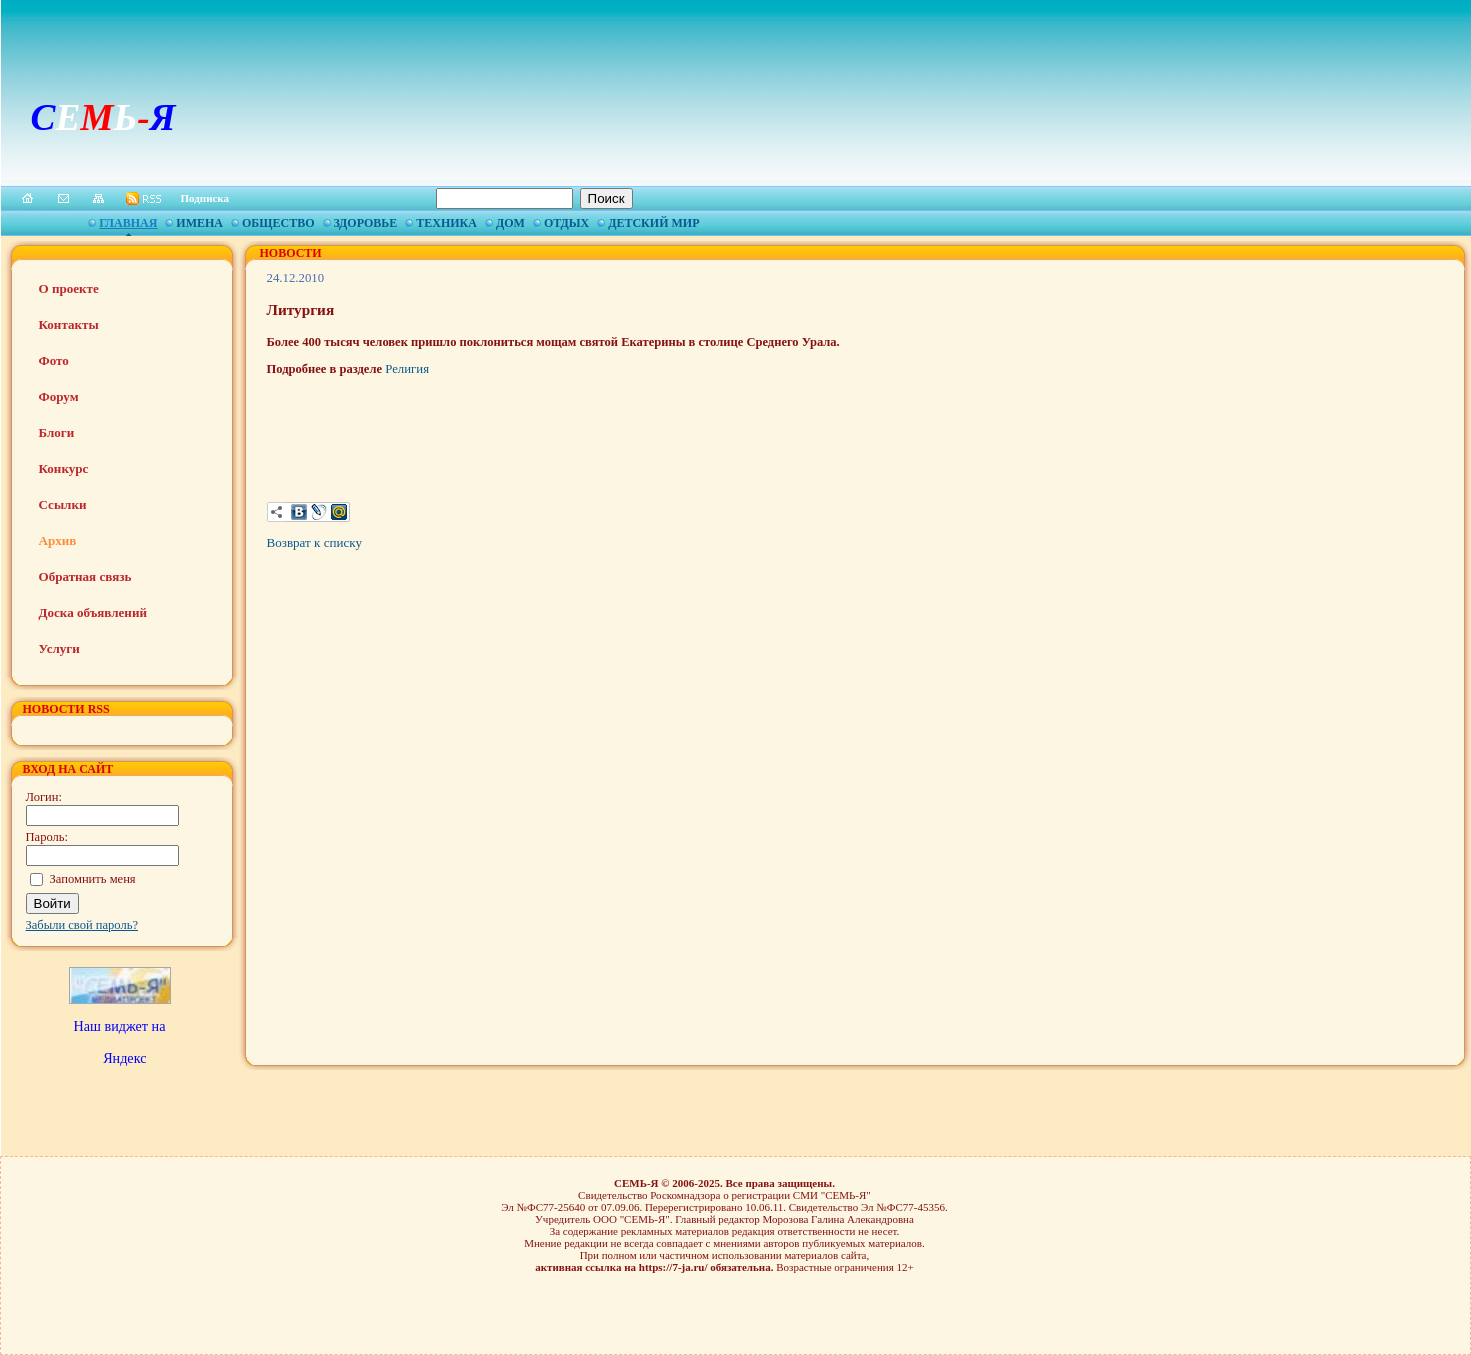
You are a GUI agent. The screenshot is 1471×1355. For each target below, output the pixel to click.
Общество (278, 223)
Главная (128, 223)
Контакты (69, 324)
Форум (59, 396)
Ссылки (63, 504)
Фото (54, 360)
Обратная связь (85, 576)
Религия (407, 369)
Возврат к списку (314, 542)
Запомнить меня (93, 879)
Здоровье (366, 223)
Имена (199, 223)
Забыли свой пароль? (82, 925)
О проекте (69, 288)
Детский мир (653, 223)
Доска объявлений (93, 612)
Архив (58, 540)
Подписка (205, 198)
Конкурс (64, 468)
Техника (446, 223)
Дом (510, 223)
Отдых (566, 223)
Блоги (57, 432)
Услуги (59, 648)
